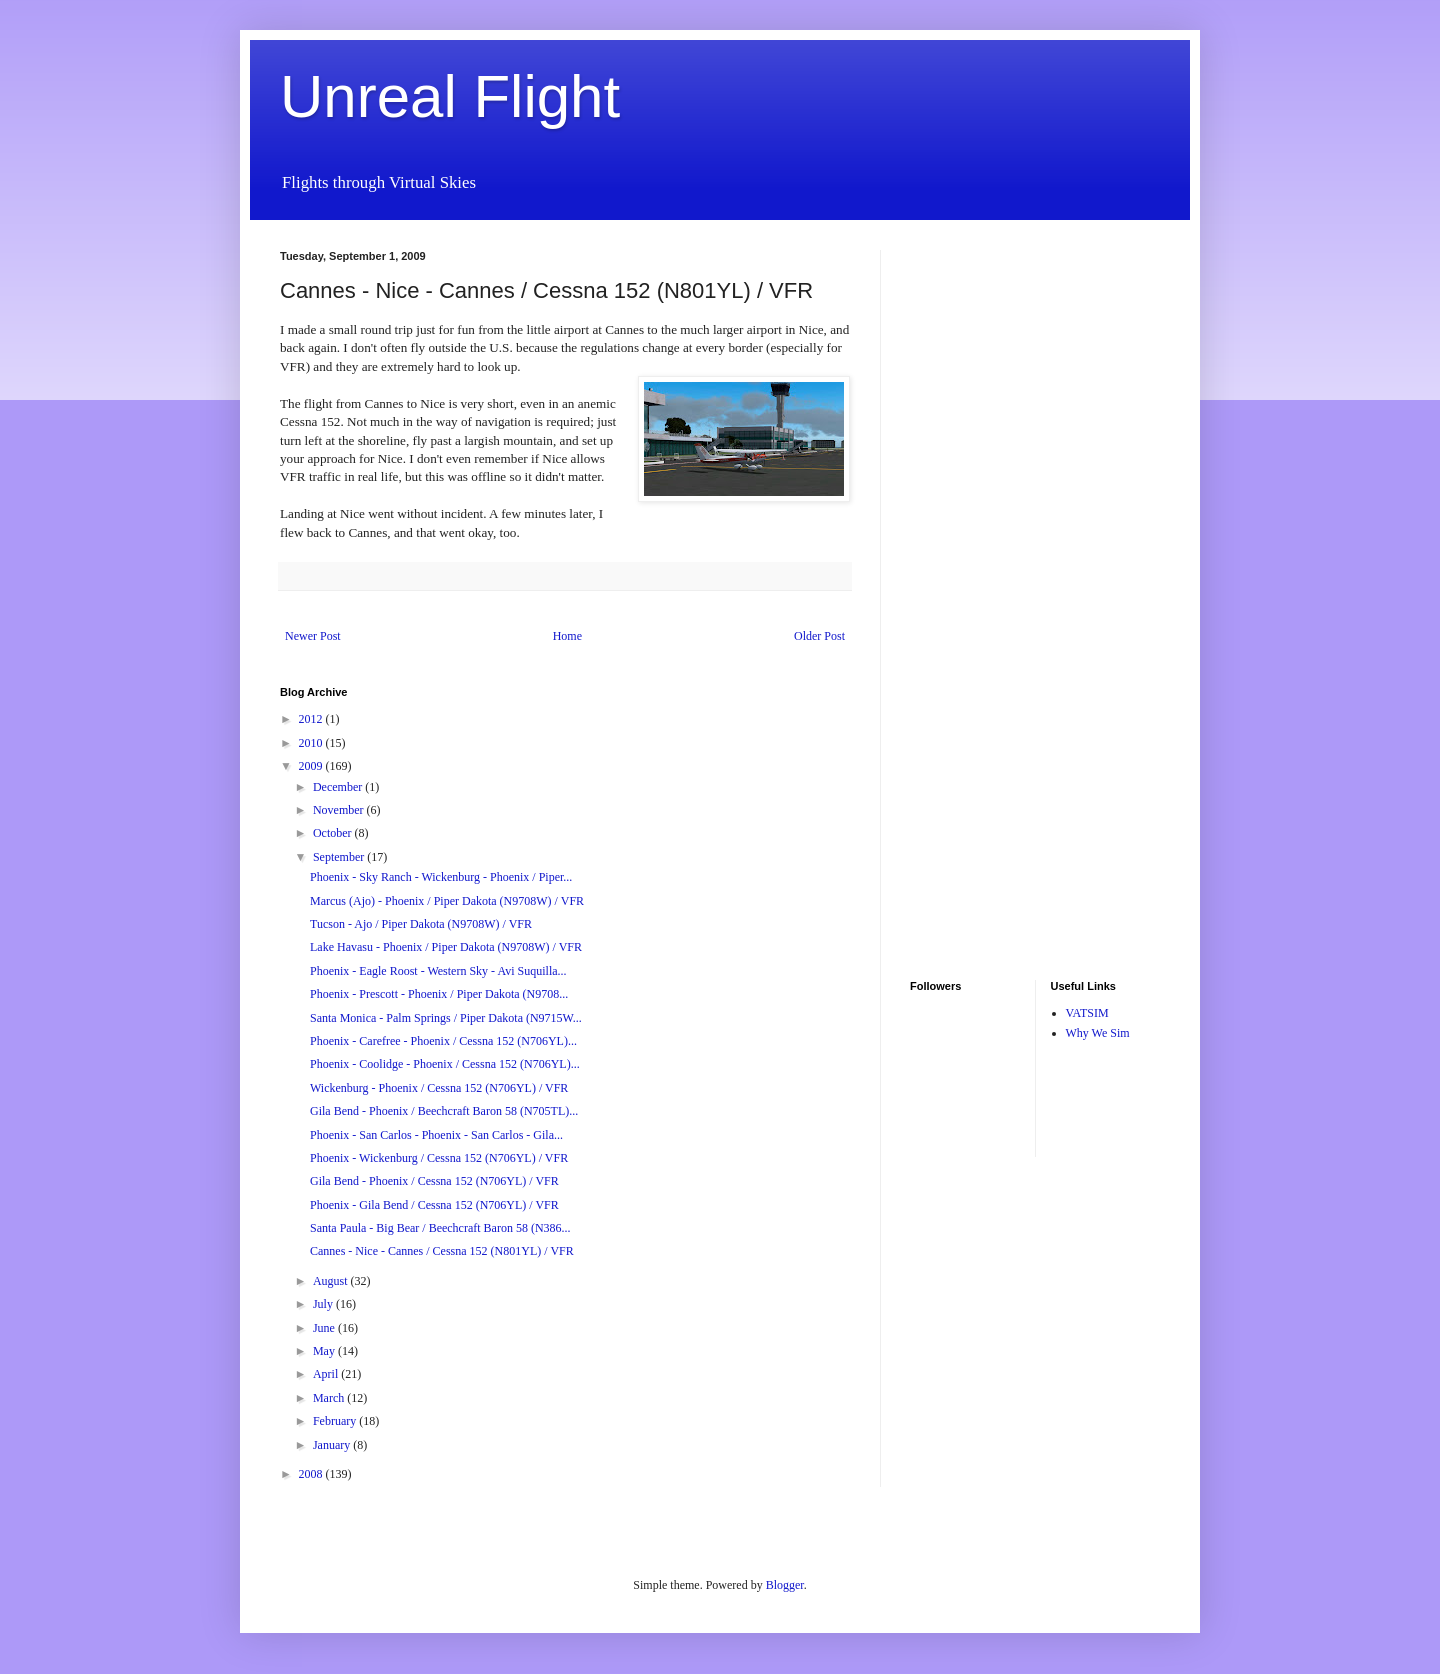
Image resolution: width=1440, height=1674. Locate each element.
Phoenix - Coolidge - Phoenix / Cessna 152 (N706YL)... (445, 1064)
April (327, 1374)
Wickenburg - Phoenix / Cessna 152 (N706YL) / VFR (439, 1088)
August (332, 1281)
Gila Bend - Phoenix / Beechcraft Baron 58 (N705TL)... (444, 1111)
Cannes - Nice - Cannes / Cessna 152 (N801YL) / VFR (442, 1251)
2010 (312, 743)
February (336, 1421)
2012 (312, 719)
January (333, 1445)
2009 (312, 766)
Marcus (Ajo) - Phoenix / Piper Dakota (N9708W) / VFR (447, 901)
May (325, 1351)
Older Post (819, 636)
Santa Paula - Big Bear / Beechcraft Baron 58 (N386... (440, 1228)
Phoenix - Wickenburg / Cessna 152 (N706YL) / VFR (439, 1158)
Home (567, 636)
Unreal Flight (450, 96)
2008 (312, 1474)
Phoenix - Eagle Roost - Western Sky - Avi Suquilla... (438, 971)
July (324, 1304)
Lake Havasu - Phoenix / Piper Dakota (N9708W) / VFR (446, 947)
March (330, 1398)
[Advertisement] (970, 550)
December (339, 787)
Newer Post (313, 636)
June (325, 1328)
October (334, 833)
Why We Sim (1098, 1033)
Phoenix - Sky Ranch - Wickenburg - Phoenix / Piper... (441, 877)
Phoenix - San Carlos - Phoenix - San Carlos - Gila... (436, 1135)
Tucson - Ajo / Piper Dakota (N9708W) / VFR (421, 924)
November (340, 810)
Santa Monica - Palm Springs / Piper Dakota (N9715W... (446, 1018)
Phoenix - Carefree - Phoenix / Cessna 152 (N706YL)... (443, 1041)
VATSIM (1087, 1013)
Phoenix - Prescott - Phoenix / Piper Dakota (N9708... (439, 994)
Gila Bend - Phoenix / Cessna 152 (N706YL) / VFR (434, 1181)
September (340, 857)
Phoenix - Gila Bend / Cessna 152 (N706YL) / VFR (434, 1205)
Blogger (785, 1585)
